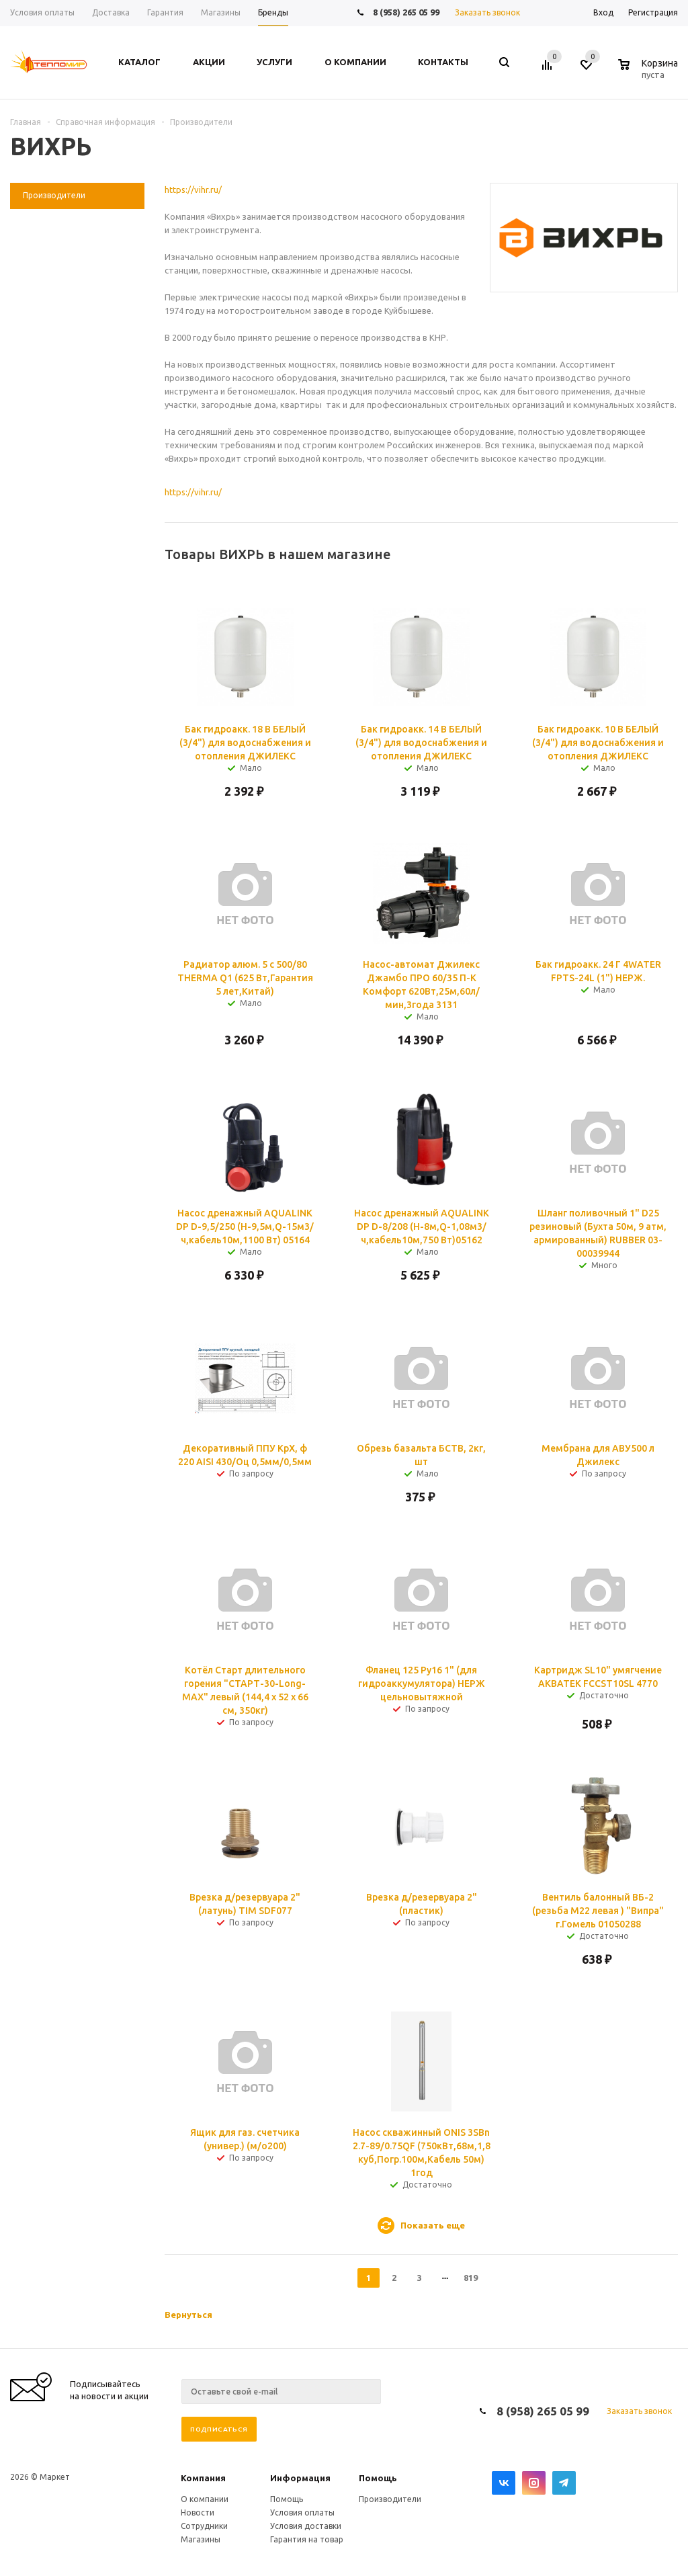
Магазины (200, 2539)
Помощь (378, 2478)
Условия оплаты (302, 2512)
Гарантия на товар (306, 2539)
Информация (300, 2478)
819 (471, 2277)
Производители (390, 2499)
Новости (197, 2512)
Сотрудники (204, 2526)
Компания (203, 2478)
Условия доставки (305, 2526)
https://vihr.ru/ (193, 189)
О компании (204, 2499)
